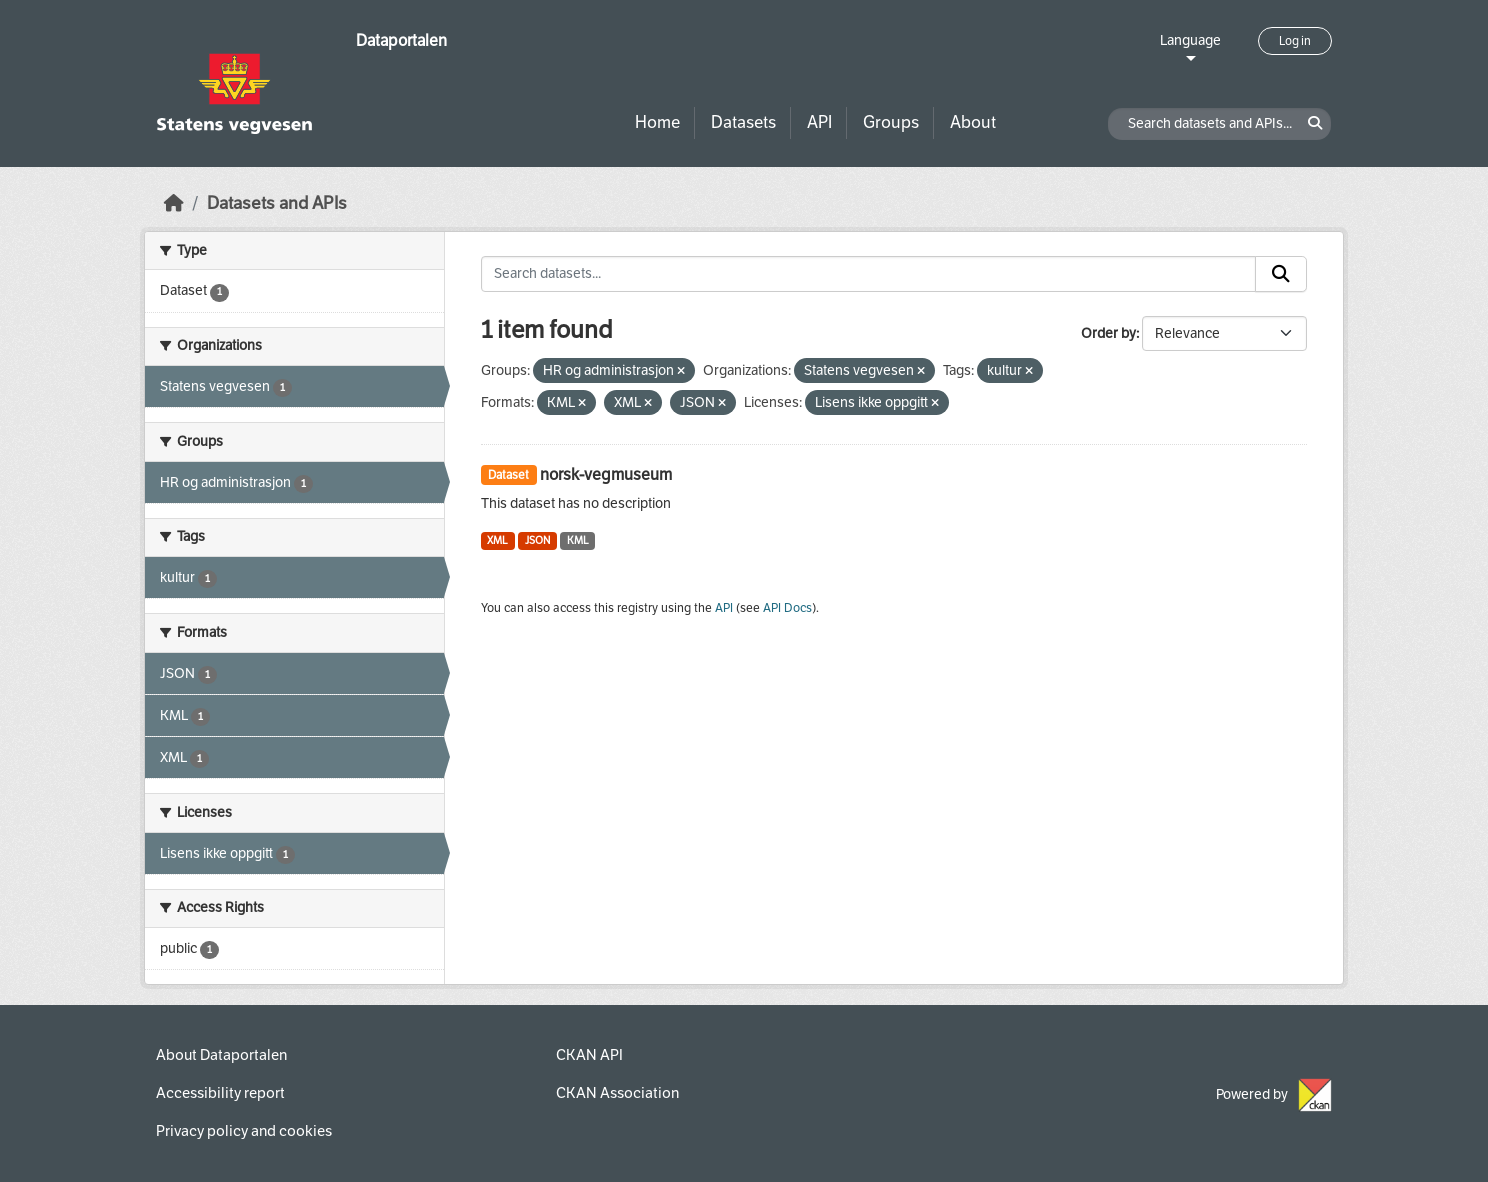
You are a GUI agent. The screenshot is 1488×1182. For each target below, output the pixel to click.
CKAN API (589, 1055)
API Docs (787, 608)
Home (657, 122)
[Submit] (1281, 274)
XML (497, 540)
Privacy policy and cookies (244, 1131)
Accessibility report (220, 1093)
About (973, 122)
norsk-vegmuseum (606, 474)
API (819, 122)
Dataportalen (401, 40)
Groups (891, 122)
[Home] (174, 203)
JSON (537, 540)
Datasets (743, 122)
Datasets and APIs (277, 203)
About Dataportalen (221, 1055)
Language (1190, 40)
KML (578, 540)
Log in (1295, 41)
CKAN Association (617, 1093)
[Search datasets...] (869, 274)
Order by (1108, 333)
